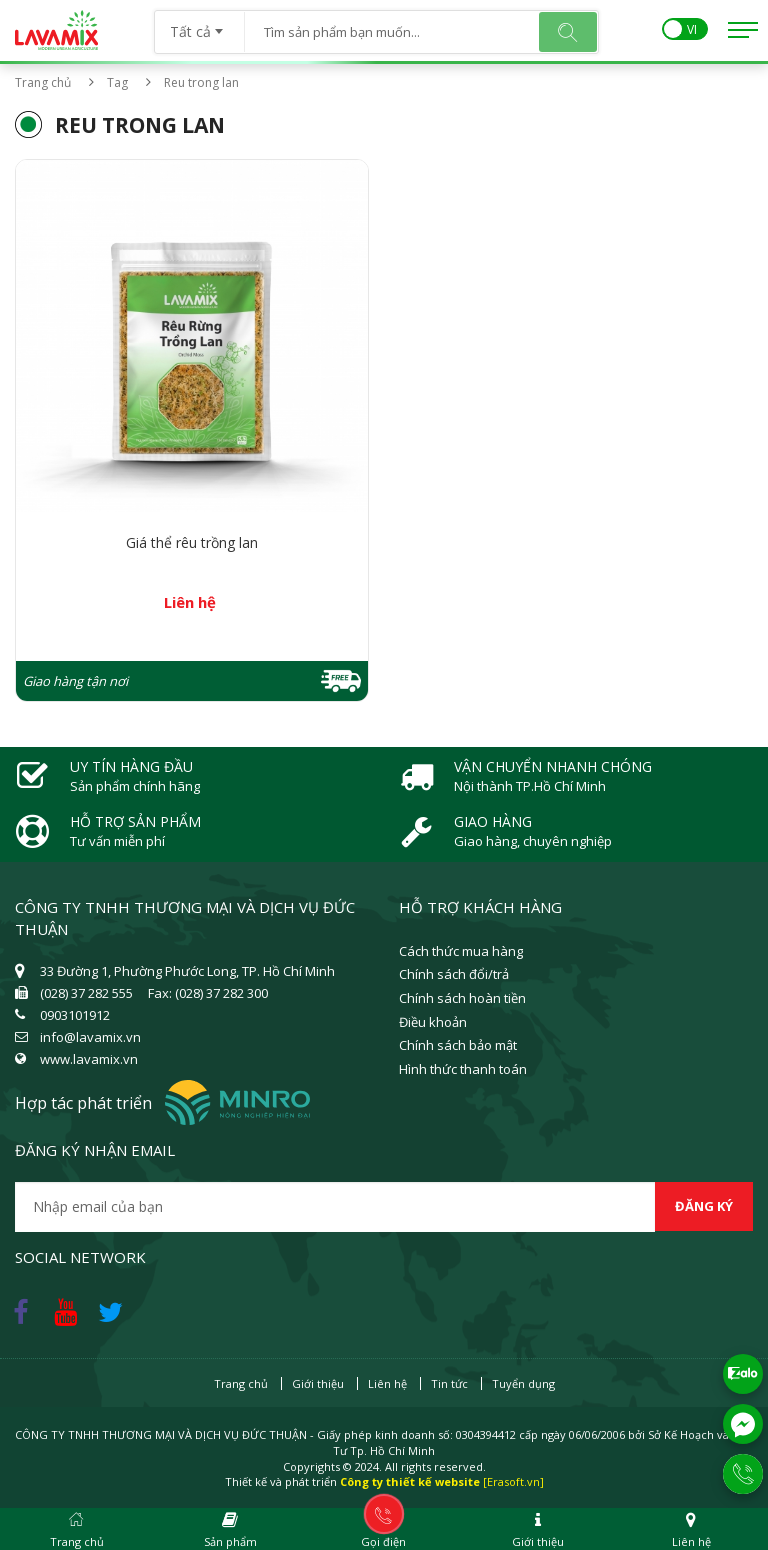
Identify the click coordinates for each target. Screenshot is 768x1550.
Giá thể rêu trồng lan (192, 542)
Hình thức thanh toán (463, 1069)
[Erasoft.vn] (513, 1481)
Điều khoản (433, 1022)
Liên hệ (387, 1383)
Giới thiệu (318, 1383)
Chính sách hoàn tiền (462, 998)
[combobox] (199, 25)
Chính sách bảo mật (458, 1045)
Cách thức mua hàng (461, 951)
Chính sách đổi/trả (454, 974)
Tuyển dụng (523, 1383)
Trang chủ (43, 82)
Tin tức (449, 1383)
